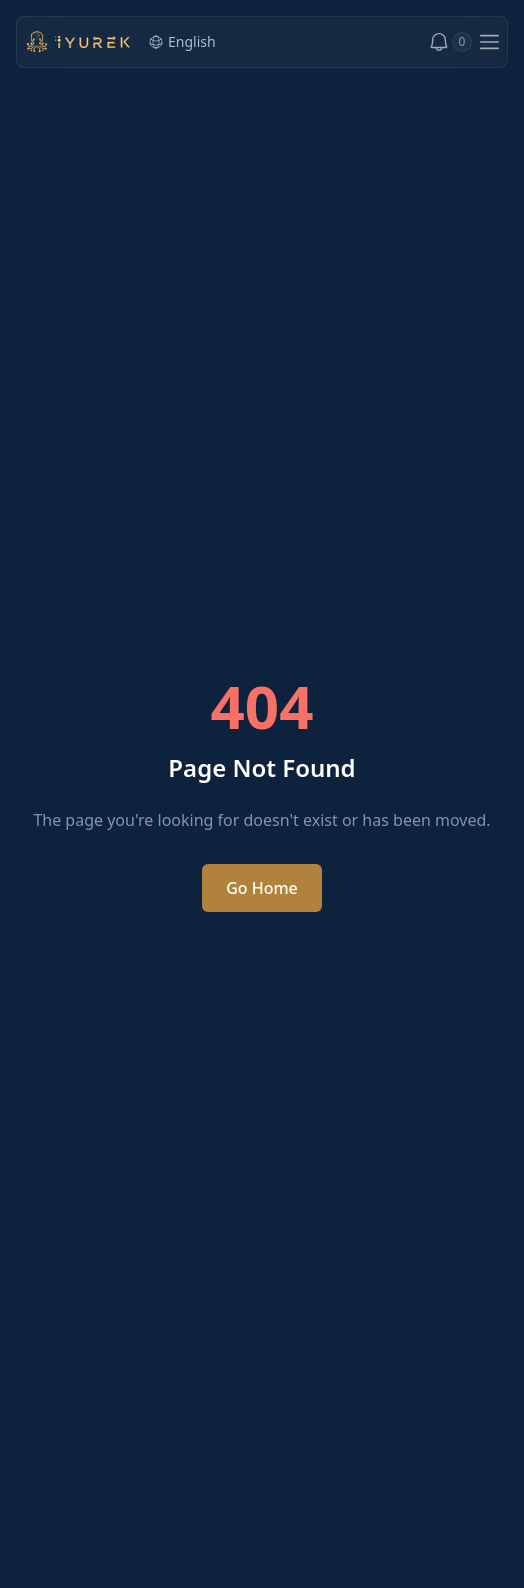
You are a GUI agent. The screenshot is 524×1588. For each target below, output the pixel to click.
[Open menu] (489, 42)
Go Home (262, 888)
